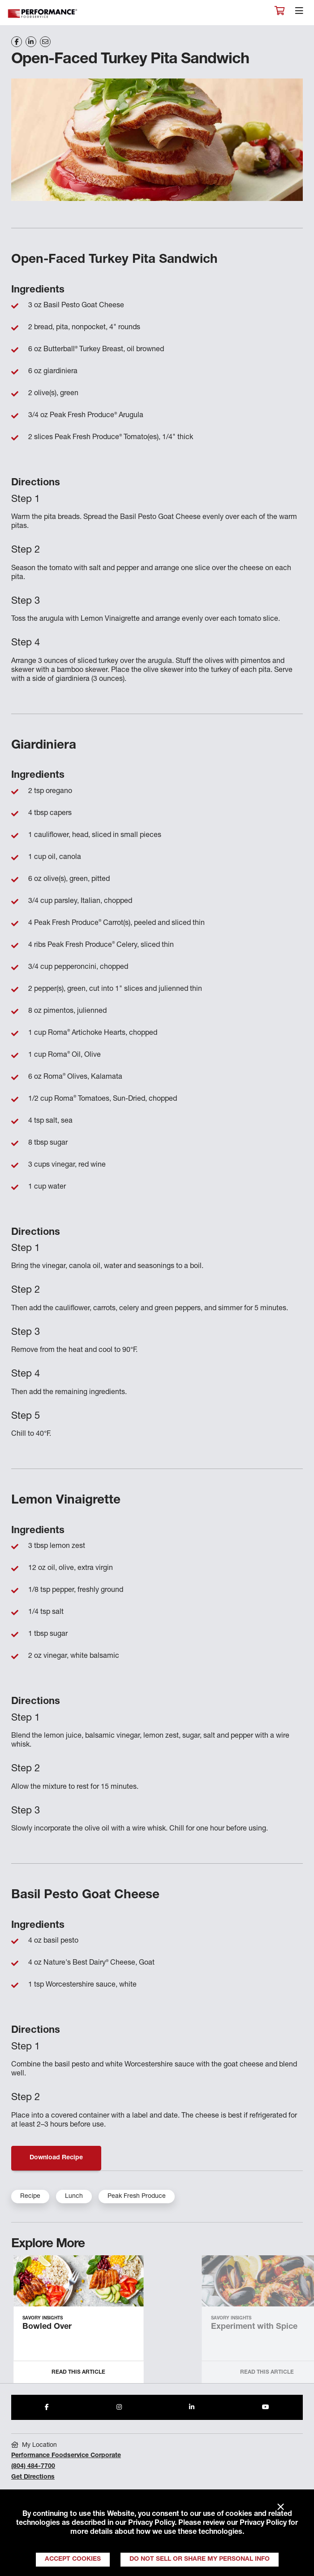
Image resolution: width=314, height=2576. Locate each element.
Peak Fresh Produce (137, 2196)
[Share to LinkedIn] (191, 2407)
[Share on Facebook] (16, 41)
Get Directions (33, 2477)
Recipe (30, 2196)
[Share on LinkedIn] (31, 41)
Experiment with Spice (254, 2327)
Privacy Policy (151, 2523)
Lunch (74, 2196)
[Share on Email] (45, 41)
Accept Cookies (73, 2559)
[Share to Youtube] (265, 2407)
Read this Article (78, 2372)
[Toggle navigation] (299, 13)
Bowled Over (47, 2327)
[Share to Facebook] (47, 2407)
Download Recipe (56, 2158)
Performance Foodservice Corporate (66, 2456)
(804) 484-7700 (33, 2466)
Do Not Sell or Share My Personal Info (199, 2559)
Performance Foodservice (43, 13)
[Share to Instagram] (119, 2407)
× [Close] (280, 2507)
